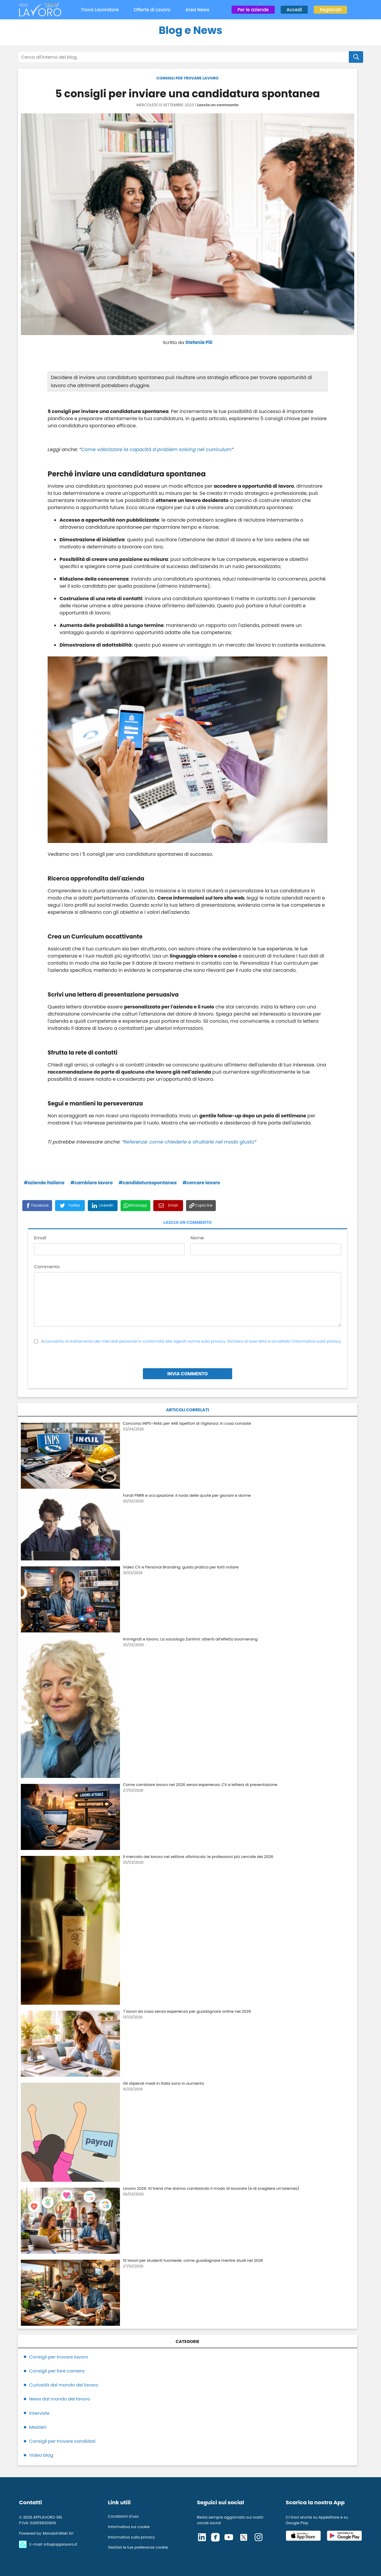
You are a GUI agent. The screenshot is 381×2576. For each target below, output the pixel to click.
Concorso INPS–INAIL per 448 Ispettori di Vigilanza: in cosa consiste (187, 1423)
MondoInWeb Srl (58, 2533)
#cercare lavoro (201, 1183)
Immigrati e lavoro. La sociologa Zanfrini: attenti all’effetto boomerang (190, 1639)
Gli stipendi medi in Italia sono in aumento (163, 2083)
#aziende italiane (44, 1183)
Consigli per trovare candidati (62, 2441)
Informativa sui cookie (129, 2526)
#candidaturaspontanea (148, 1183)
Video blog (41, 2455)
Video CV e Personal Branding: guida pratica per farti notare (180, 1567)
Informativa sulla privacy (131, 2537)
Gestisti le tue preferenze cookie (138, 2547)
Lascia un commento (218, 105)
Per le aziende (253, 10)
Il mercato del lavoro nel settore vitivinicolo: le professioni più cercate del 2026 (198, 1856)
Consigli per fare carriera (57, 2370)
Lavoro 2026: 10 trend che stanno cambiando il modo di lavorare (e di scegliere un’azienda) (211, 2188)
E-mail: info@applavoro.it (53, 2544)
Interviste (39, 2413)
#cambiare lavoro (92, 1183)
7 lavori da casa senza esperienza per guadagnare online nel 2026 (187, 2011)
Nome (197, 1237)
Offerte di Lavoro (152, 10)
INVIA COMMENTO (187, 1374)
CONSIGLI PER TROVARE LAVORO (188, 77)
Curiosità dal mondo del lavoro (63, 2384)
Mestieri (37, 2427)
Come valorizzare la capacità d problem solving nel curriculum (156, 449)
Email (40, 1237)
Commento (47, 1266)
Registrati (330, 10)
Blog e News (190, 30)
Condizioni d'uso (123, 2516)
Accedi (294, 10)
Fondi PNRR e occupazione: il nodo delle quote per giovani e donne (187, 1495)
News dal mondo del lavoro (59, 2398)
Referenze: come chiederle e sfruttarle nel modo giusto (189, 1141)
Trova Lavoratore (100, 10)
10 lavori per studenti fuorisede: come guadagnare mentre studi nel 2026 (193, 2260)
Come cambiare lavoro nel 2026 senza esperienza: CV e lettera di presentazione (200, 1784)
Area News (197, 10)
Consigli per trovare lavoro (58, 2356)
